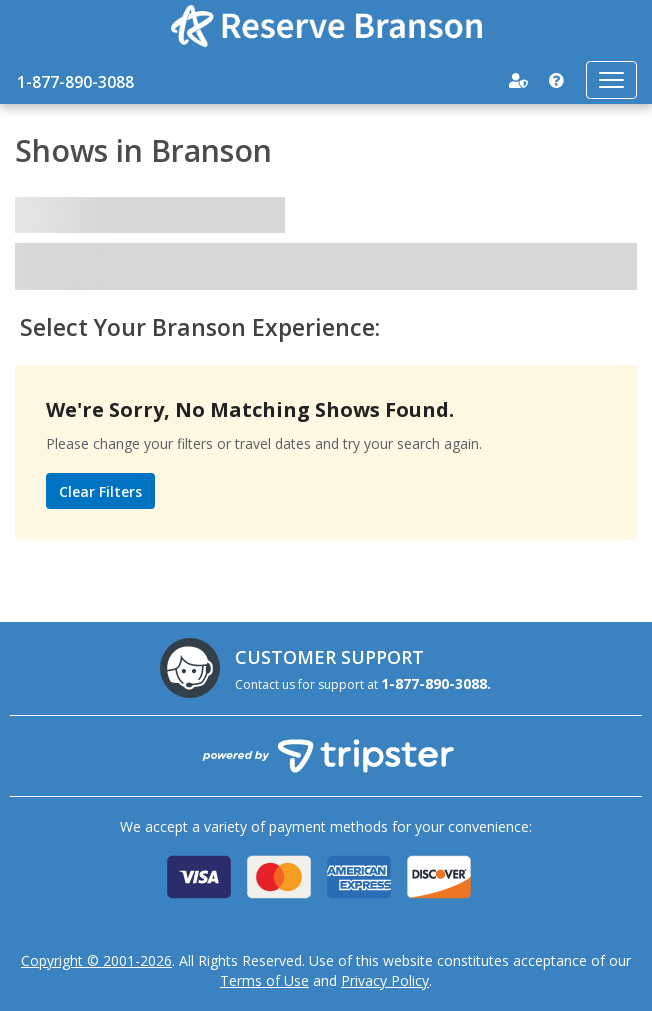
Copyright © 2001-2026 (96, 960)
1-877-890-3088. (436, 683)
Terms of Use (264, 980)
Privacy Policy (385, 980)
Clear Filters (100, 491)
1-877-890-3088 (75, 82)
